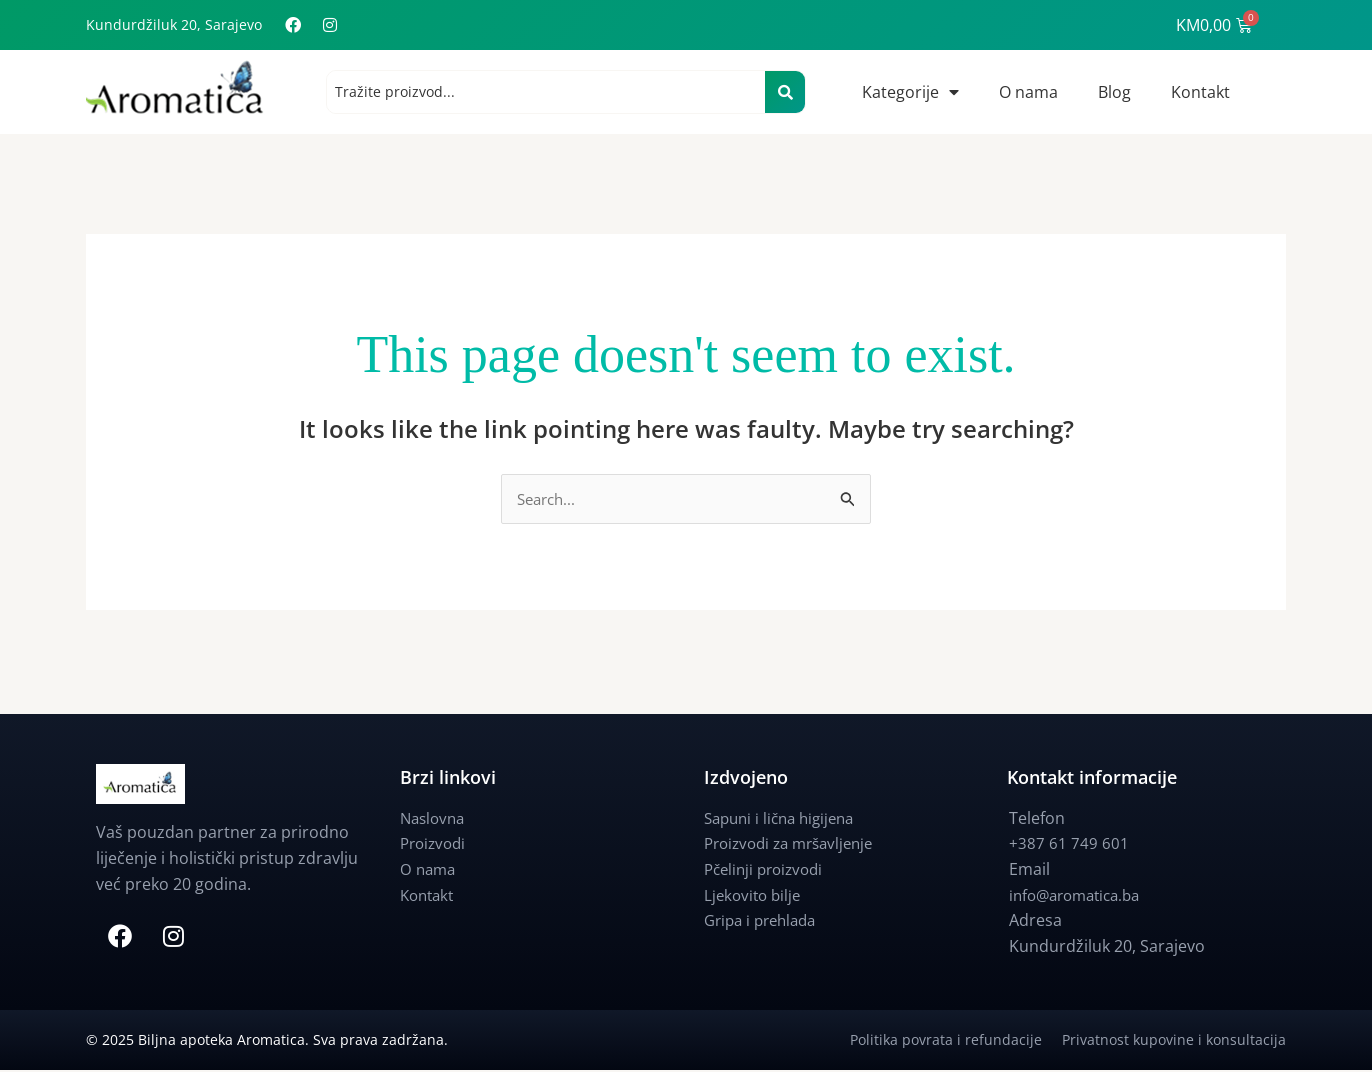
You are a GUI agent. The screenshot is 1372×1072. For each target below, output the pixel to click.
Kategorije (910, 92)
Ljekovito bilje (755, 896)
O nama (1028, 92)
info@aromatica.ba (1080, 896)
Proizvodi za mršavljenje (795, 844)
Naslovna (435, 819)
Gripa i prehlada (765, 921)
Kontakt (1200, 92)
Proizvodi (435, 844)
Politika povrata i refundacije (956, 1041)
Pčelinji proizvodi (768, 870)
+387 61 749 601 (1069, 844)
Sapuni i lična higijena (785, 819)
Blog (1114, 92)
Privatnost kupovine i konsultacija (1174, 1041)
